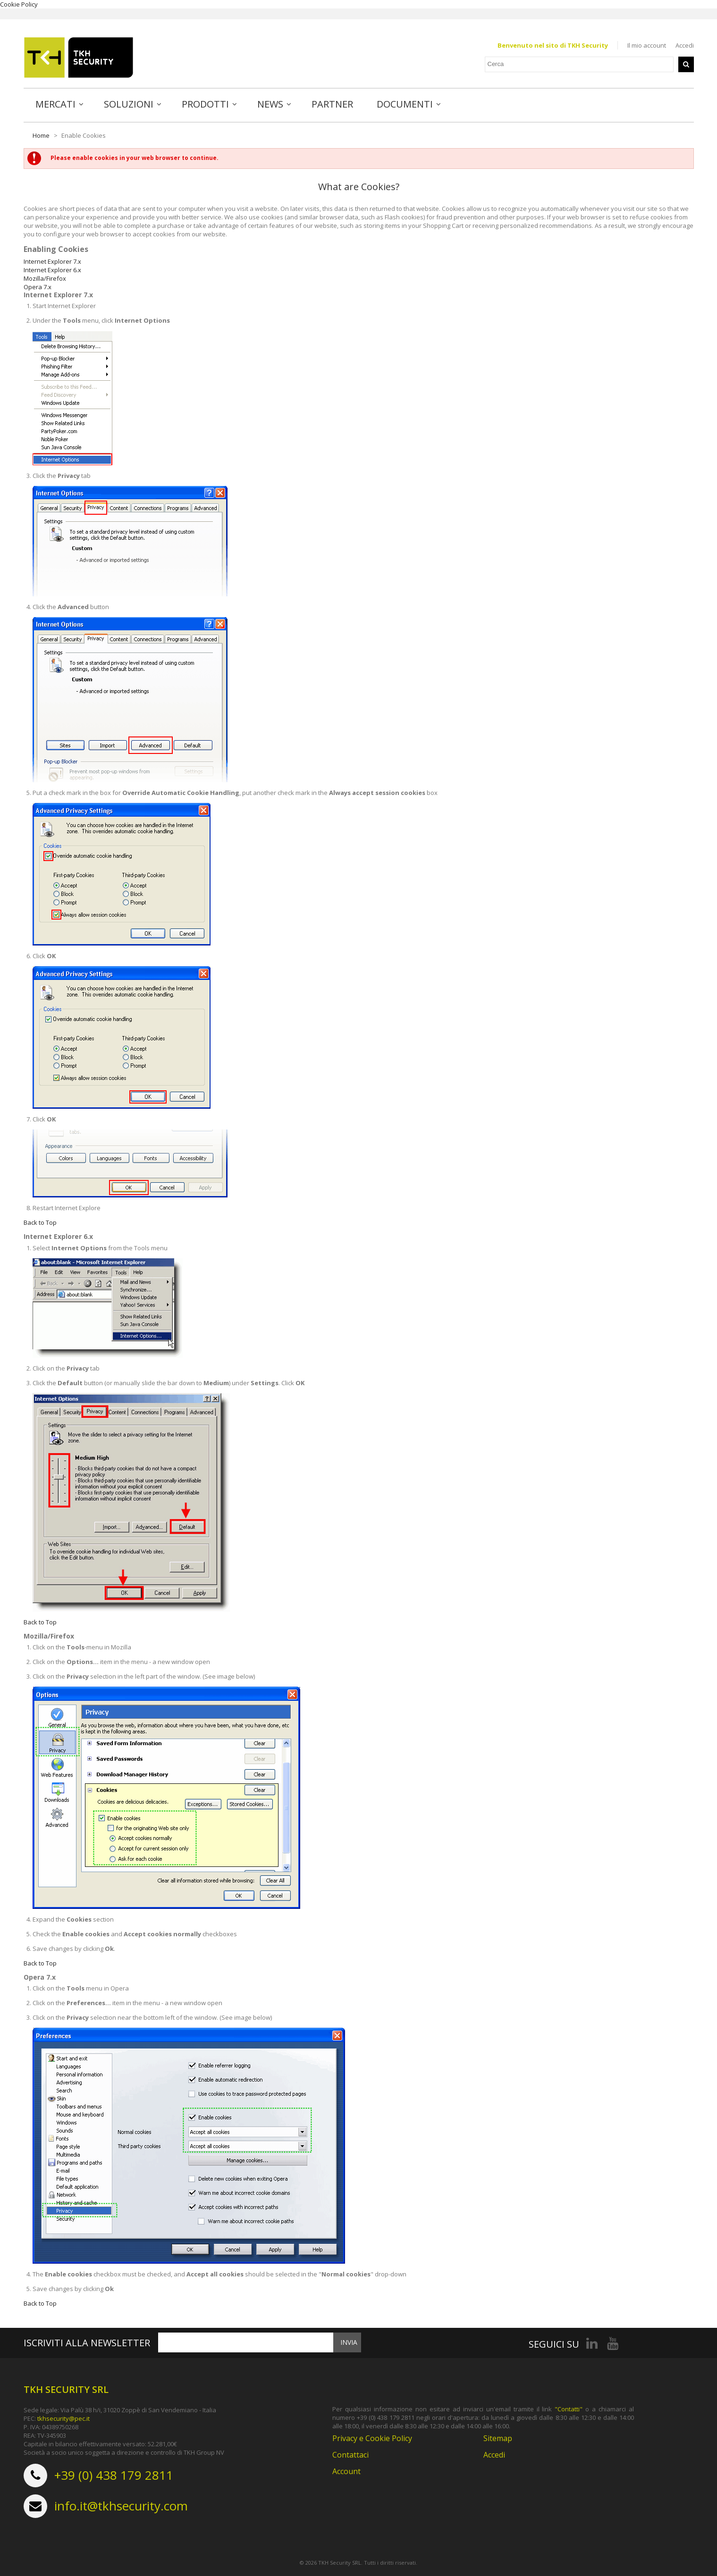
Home (41, 133)
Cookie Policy (19, 4)
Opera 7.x (37, 284)
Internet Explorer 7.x (52, 259)
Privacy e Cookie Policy (372, 2436)
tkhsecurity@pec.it (63, 2416)
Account (346, 2469)
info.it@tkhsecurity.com (121, 2503)
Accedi (684, 45)
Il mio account (646, 45)
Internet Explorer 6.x (52, 267)
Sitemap (497, 2436)
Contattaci (350, 2453)
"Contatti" (568, 2407)
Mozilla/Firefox (45, 276)
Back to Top (40, 1220)
